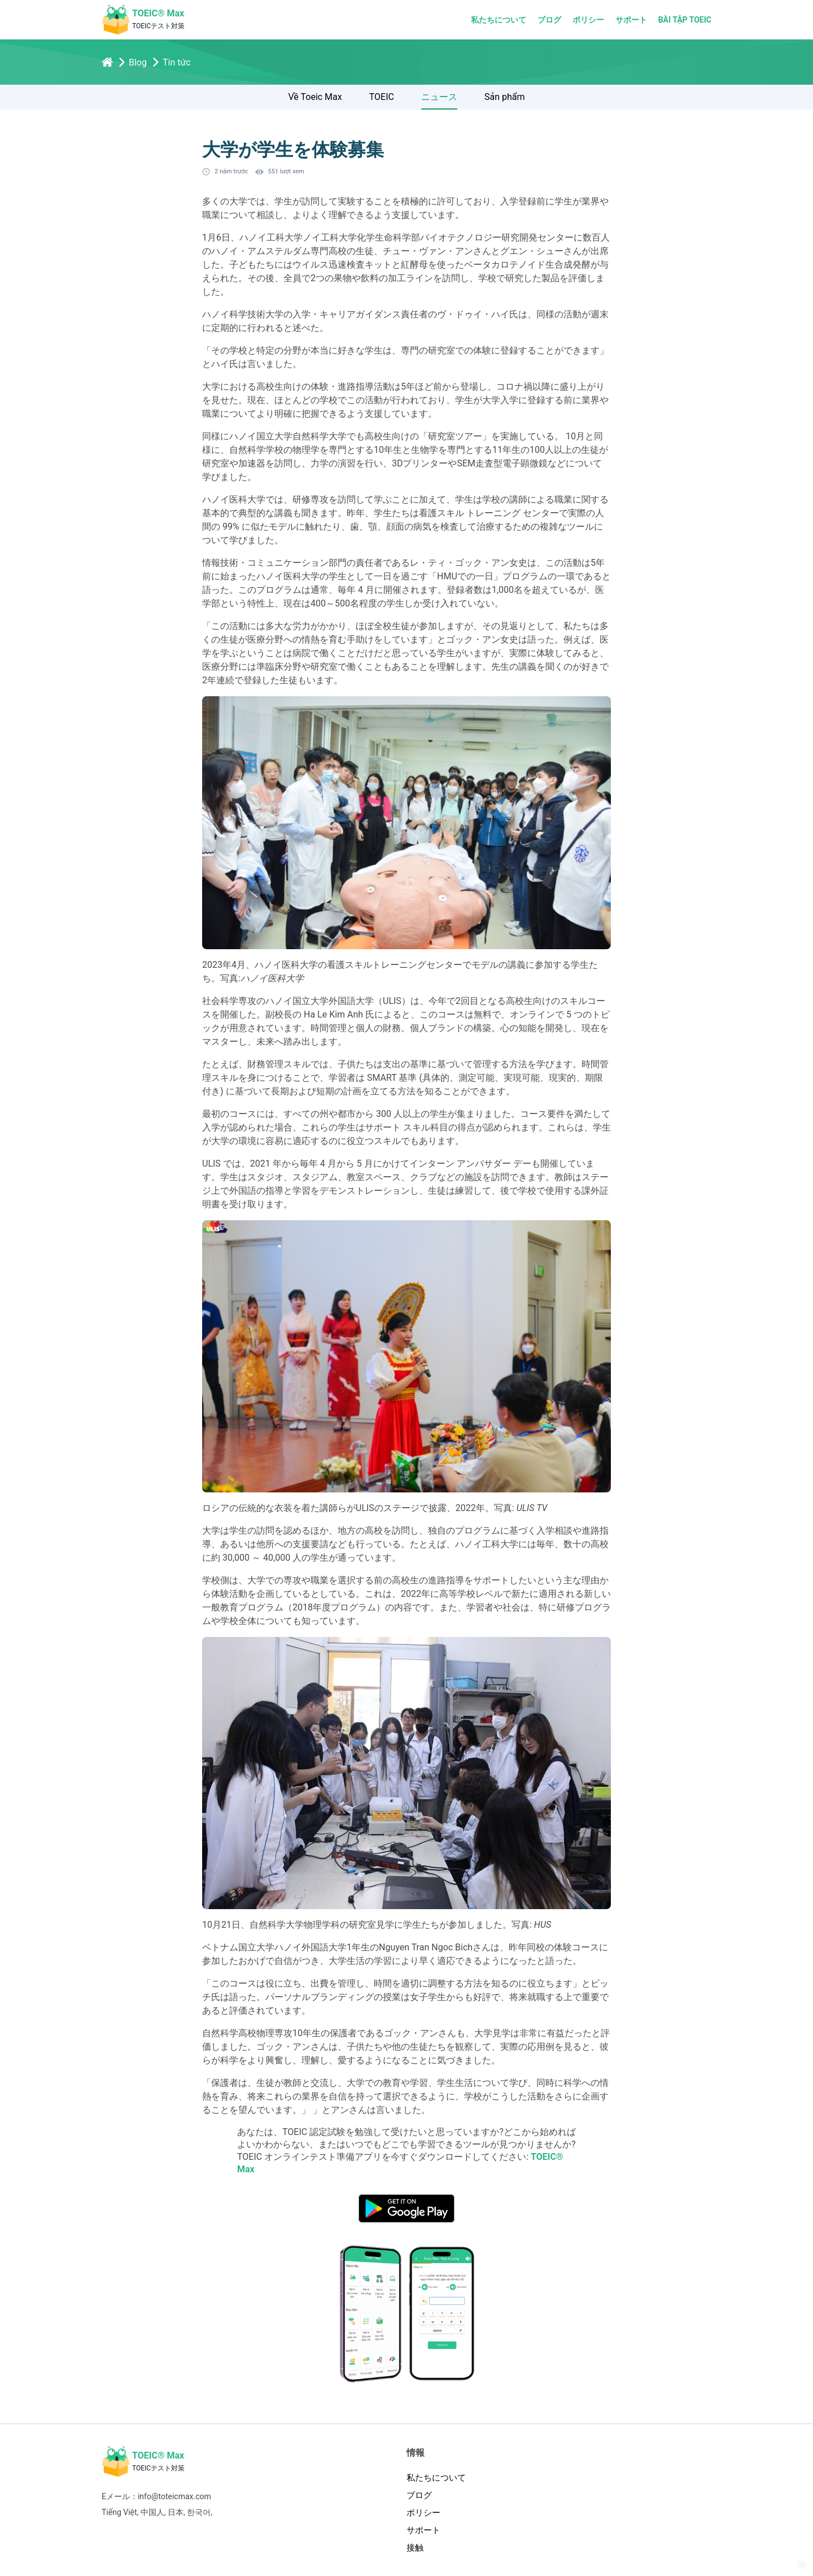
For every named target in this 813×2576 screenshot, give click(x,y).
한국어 (199, 2515)
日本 (175, 2515)
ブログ (549, 19)
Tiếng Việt (119, 2515)
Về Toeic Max (315, 100)
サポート (631, 19)
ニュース (439, 100)
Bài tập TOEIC (684, 19)
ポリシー (588, 19)
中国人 (152, 2515)
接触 (414, 2552)
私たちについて (498, 19)
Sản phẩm (504, 100)
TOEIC (381, 100)
